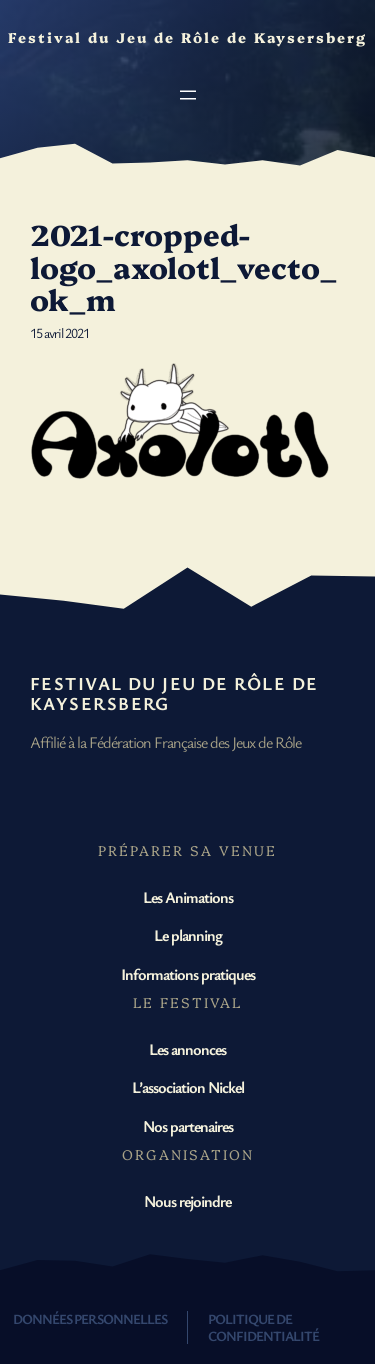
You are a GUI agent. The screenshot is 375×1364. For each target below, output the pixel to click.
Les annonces (187, 1049)
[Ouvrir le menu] (188, 95)
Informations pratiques (188, 974)
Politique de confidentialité (263, 1327)
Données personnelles (90, 1318)
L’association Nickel (188, 1087)
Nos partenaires (188, 1126)
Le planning (188, 935)
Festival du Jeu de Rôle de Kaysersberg (174, 693)
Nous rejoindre (187, 1201)
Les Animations (188, 897)
